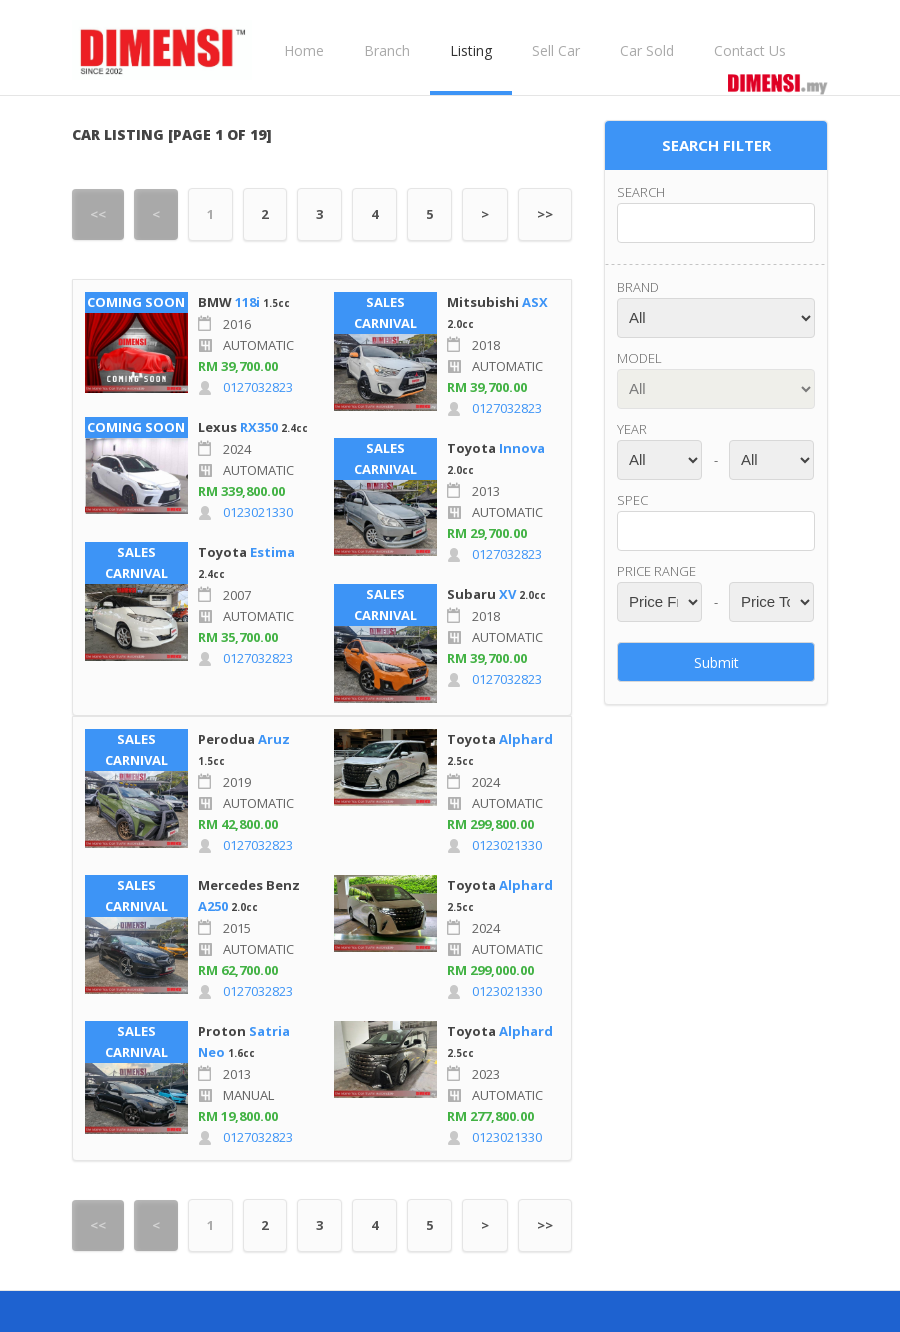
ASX (535, 302)
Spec (632, 500)
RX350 (259, 427)
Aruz (274, 739)
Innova (522, 448)
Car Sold (647, 50)
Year (632, 429)
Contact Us (750, 50)
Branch (387, 50)
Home (304, 50)
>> (545, 214)
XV (507, 594)
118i (247, 302)
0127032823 (258, 387)
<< (98, 214)
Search (641, 192)
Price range (656, 571)
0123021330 (258, 512)
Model (639, 358)
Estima (272, 552)
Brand (638, 287)
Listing (471, 50)
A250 (213, 906)
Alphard (526, 739)
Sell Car (556, 50)
